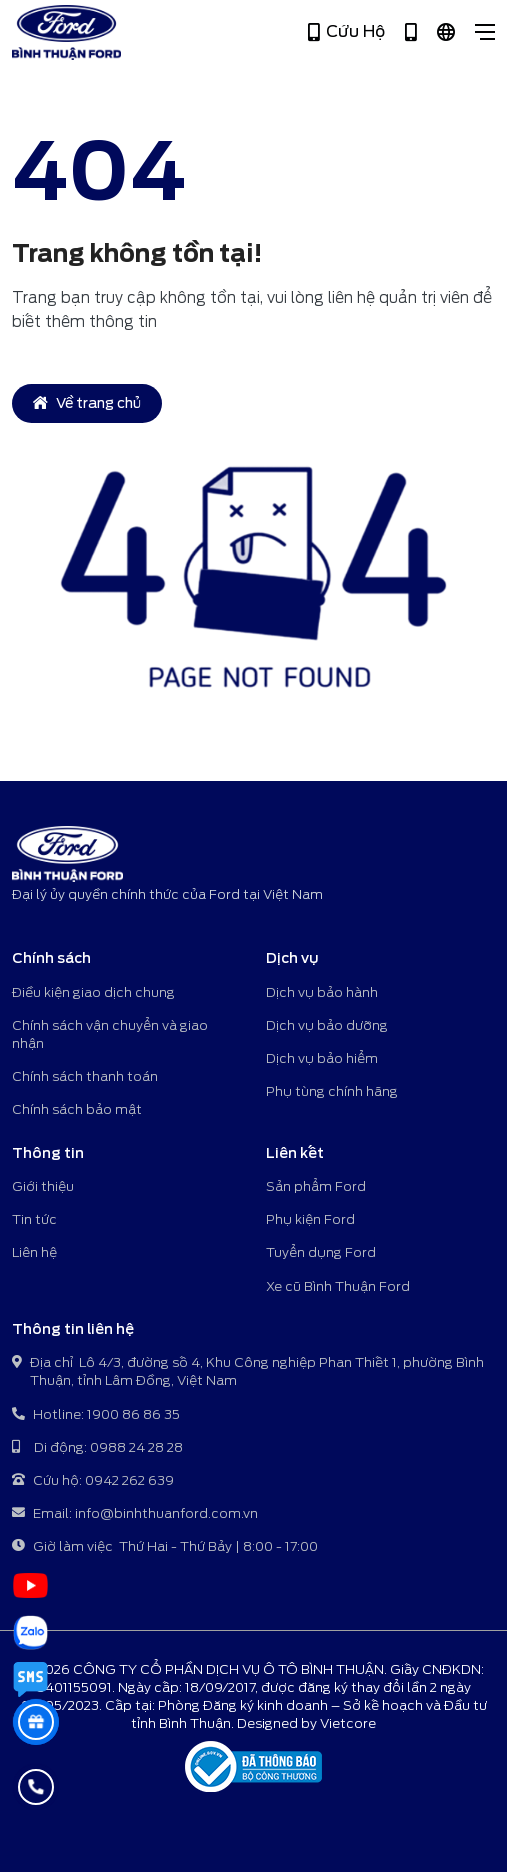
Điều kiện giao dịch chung (93, 992)
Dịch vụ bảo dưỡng (327, 1025)
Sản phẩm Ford (316, 1186)
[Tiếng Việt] (446, 32)
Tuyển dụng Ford (321, 1252)
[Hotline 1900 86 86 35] (411, 32)
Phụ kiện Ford (310, 1219)
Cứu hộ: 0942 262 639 (93, 1481)
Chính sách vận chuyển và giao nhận (110, 1034)
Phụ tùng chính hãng (332, 1091)
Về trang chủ (87, 403)
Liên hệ (34, 1252)
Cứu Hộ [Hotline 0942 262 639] (346, 32)
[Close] (485, 32)
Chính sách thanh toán (85, 1076)
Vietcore (348, 1723)
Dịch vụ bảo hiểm (322, 1058)
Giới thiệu (43, 1186)
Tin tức (34, 1219)
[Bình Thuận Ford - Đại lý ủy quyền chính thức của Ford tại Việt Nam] (66, 32)
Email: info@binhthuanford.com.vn (135, 1514)
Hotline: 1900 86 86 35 (96, 1415)
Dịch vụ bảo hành (322, 992)
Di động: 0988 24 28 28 (97, 1448)
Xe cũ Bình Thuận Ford (338, 1286)
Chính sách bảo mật (77, 1109)
